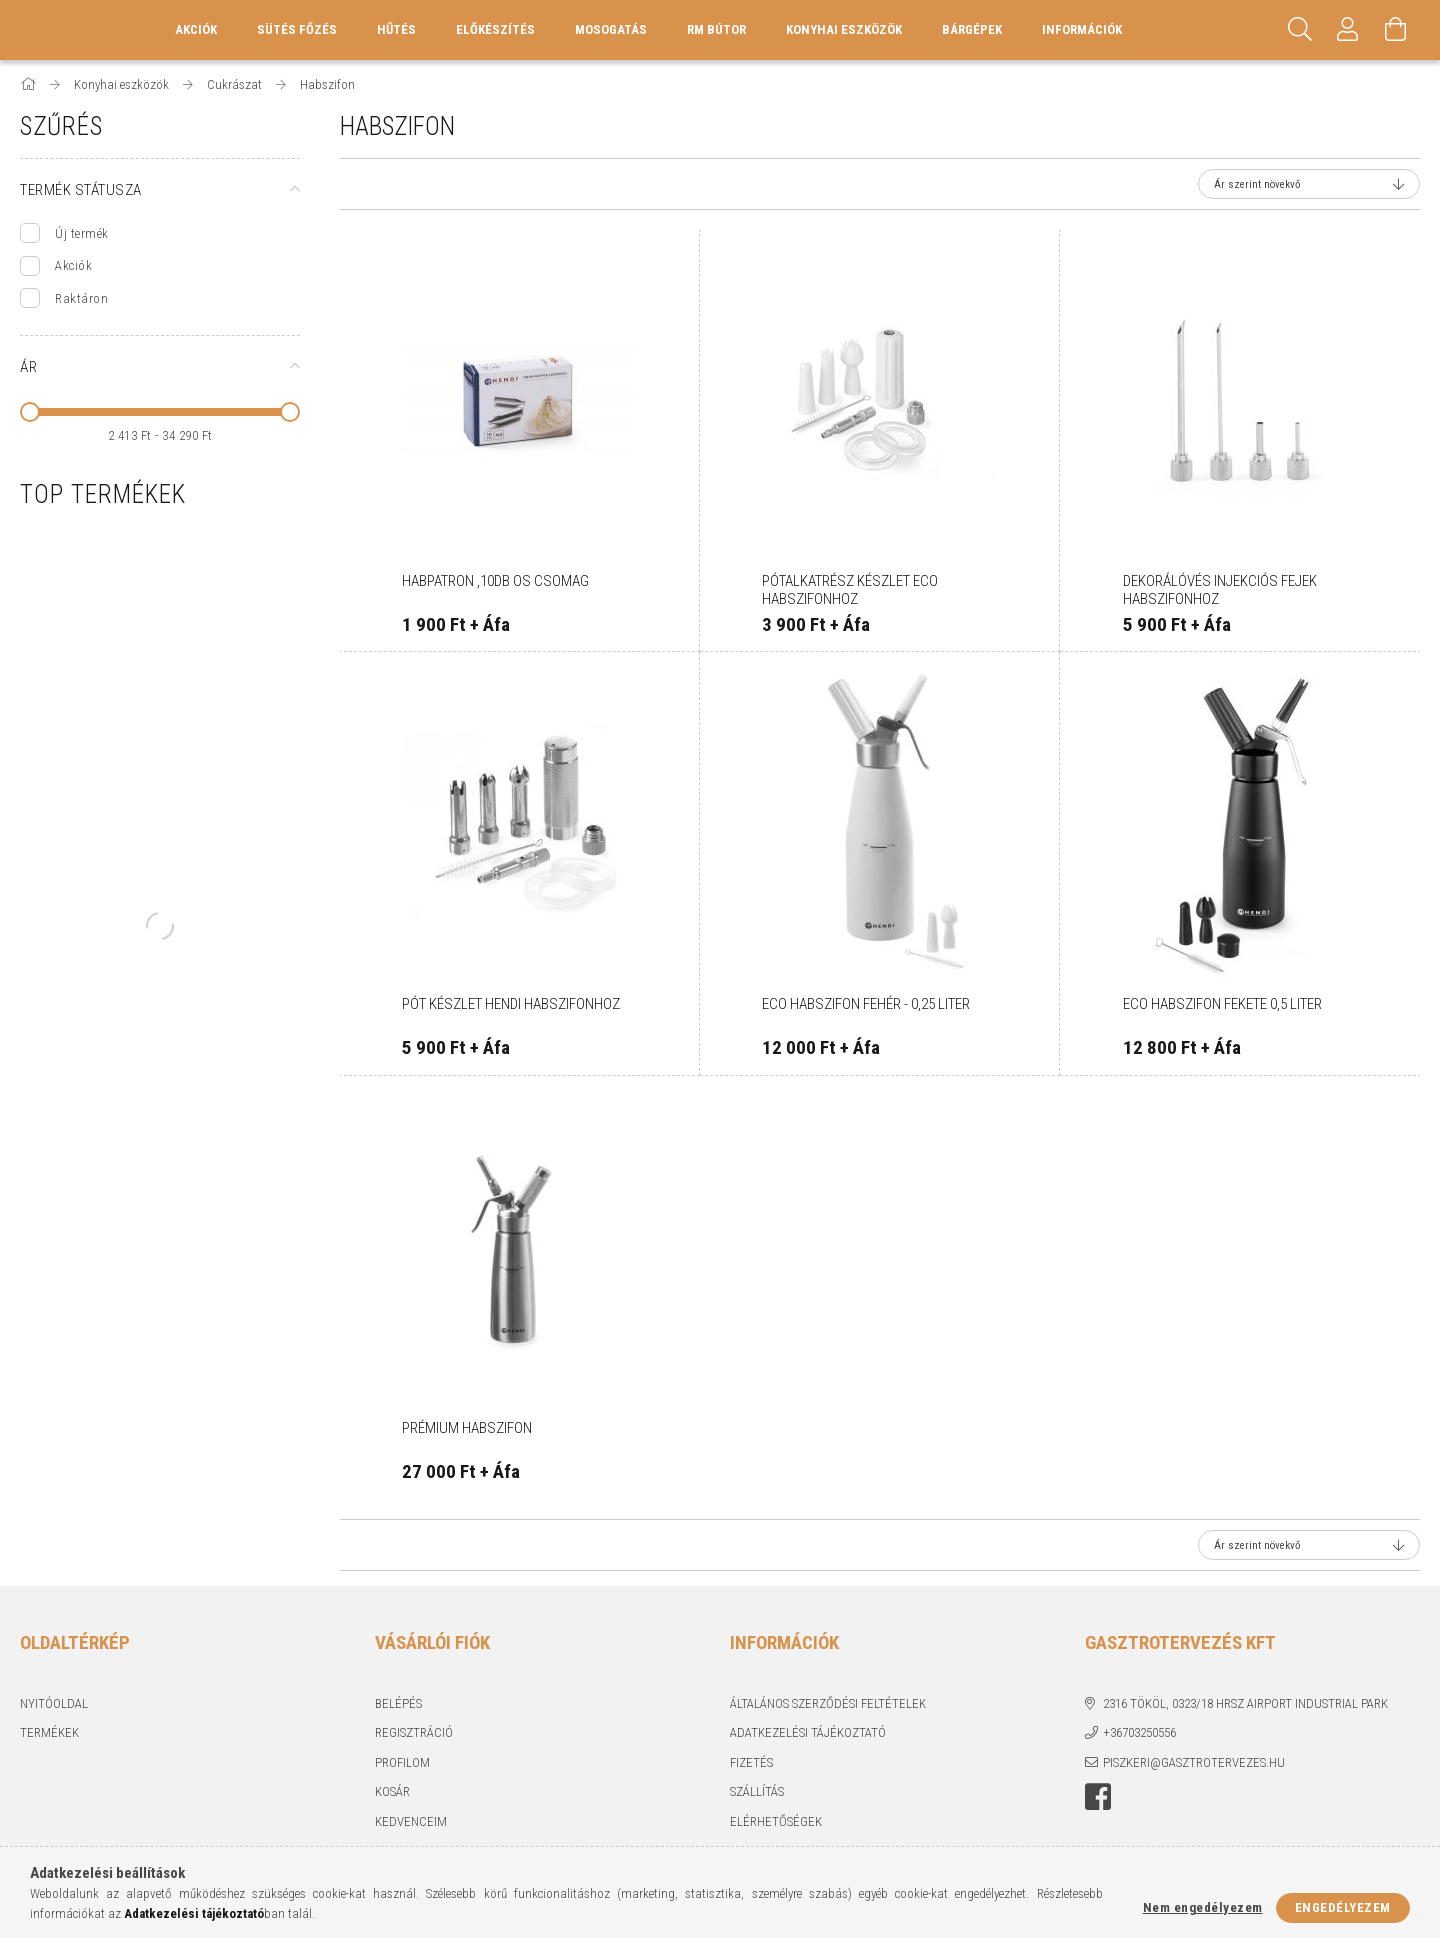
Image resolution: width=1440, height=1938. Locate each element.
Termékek (49, 1732)
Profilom (402, 1762)
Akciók (73, 265)
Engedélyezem (1343, 1907)
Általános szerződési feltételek (828, 1703)
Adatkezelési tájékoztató (808, 1732)
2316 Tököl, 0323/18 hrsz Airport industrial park (1245, 1703)
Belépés (398, 1703)
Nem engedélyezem (1203, 1907)
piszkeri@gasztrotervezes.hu (1194, 1762)
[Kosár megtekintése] (1396, 30)
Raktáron (81, 298)
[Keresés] (1300, 30)
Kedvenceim (411, 1821)
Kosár (392, 1791)
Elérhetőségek (776, 1821)
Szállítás (757, 1791)
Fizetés (751, 1762)
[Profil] (1348, 30)
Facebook (1098, 1797)
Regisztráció (414, 1732)
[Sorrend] (1309, 184)
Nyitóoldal (54, 1703)
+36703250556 (1139, 1732)
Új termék (82, 233)
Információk (1082, 29)
